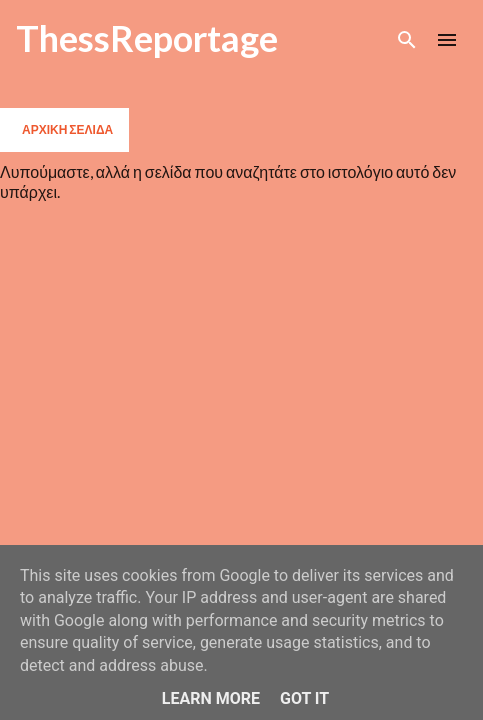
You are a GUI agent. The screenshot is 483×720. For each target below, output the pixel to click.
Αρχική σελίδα (67, 129)
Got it (304, 698)
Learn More (211, 698)
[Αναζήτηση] (407, 40)
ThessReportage (147, 38)
